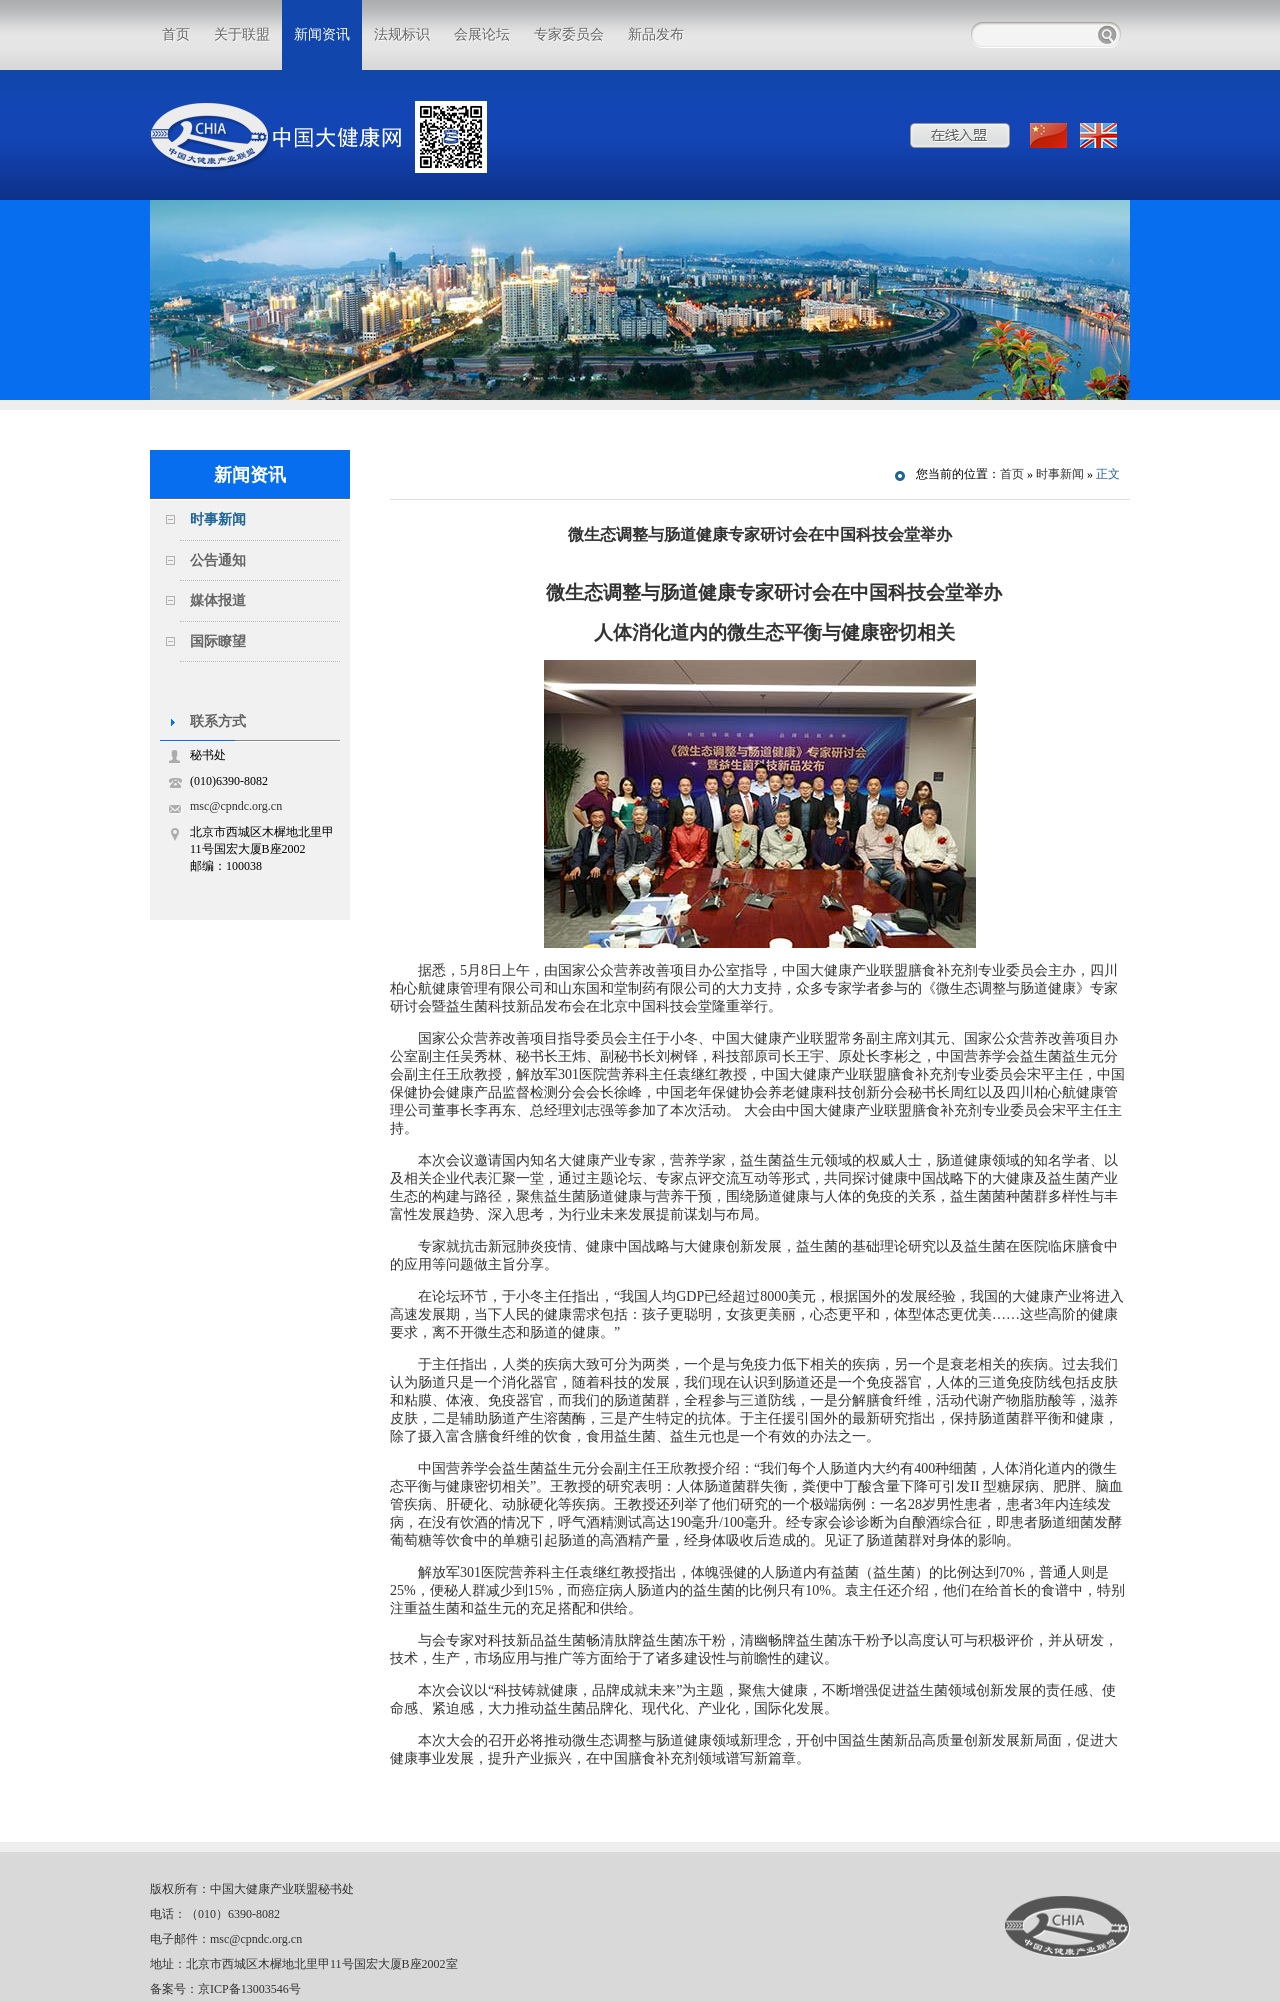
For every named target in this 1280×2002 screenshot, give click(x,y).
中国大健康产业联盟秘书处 (282, 1889)
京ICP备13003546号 (249, 1989)
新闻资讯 (322, 34)
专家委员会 (569, 34)
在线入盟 (960, 135)
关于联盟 (242, 34)
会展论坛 (482, 34)
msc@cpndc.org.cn (236, 806)
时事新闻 (218, 519)
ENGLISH (1100, 135)
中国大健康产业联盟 (1067, 1927)
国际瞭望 (218, 641)
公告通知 (218, 560)
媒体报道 (218, 600)
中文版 (1050, 135)
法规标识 (402, 34)
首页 (176, 34)
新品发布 (656, 34)
